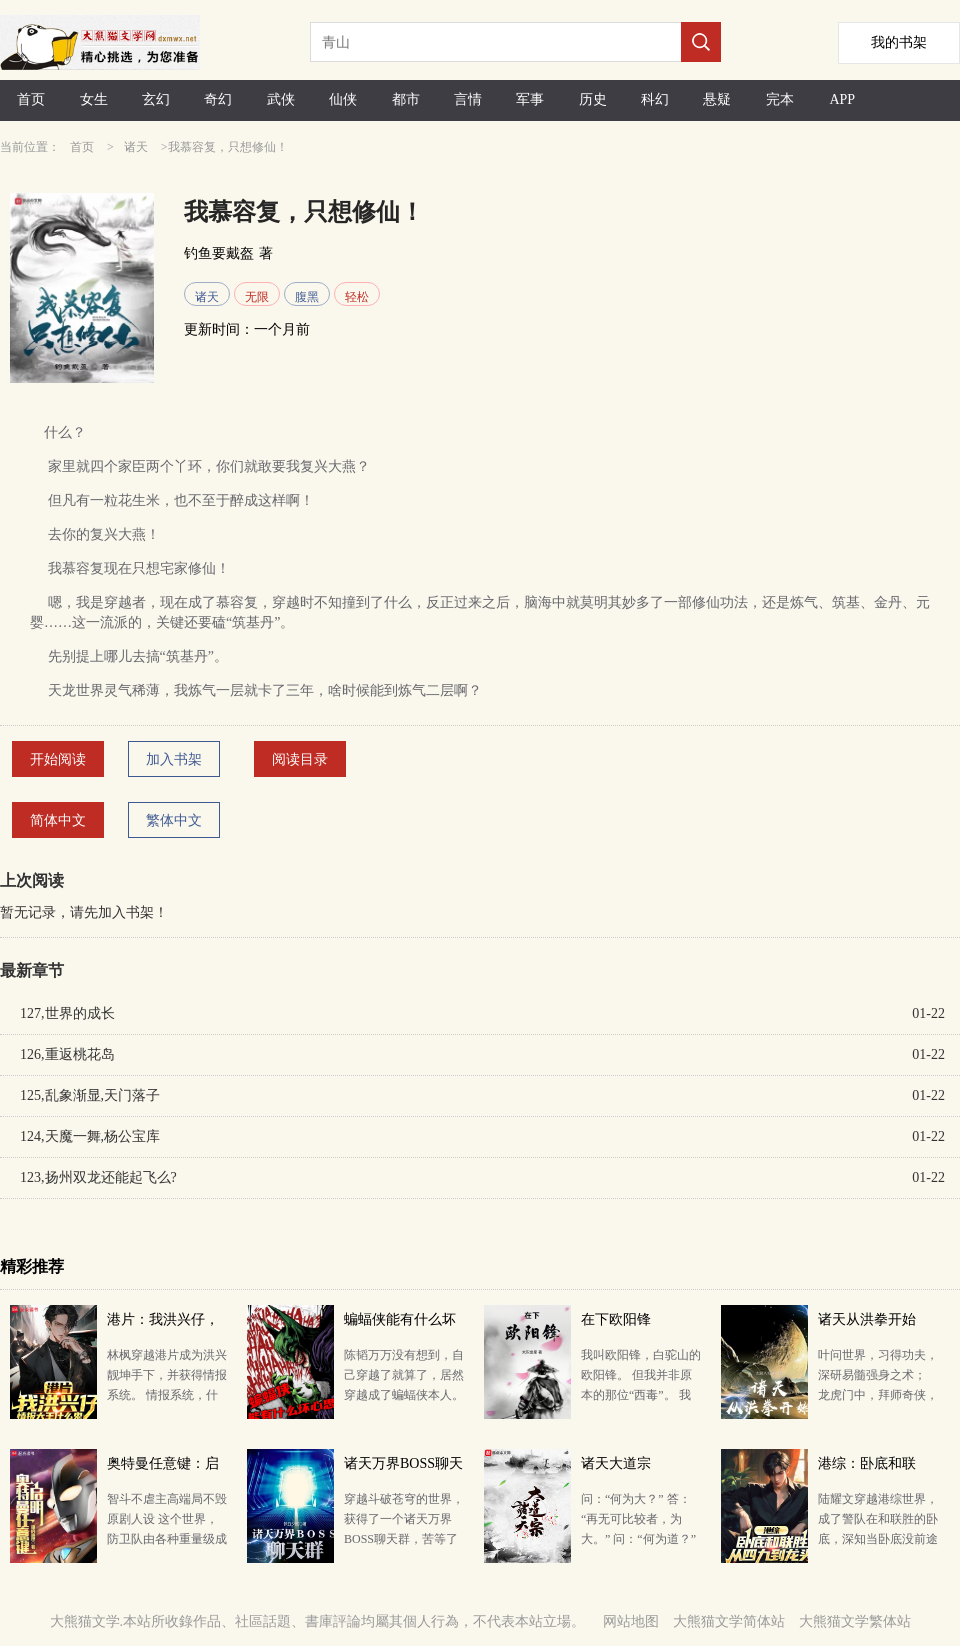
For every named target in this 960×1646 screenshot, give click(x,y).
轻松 (357, 297)
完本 (780, 99)
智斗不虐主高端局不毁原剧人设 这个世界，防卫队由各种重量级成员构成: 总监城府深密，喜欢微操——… (167, 1539)
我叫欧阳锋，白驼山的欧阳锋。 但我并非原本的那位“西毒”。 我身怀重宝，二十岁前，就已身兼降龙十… (641, 1395)
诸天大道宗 (616, 1463)
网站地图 (631, 1621)
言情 (468, 99)
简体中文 (58, 820)
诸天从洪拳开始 (867, 1319)
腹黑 (307, 297)
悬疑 (717, 99)
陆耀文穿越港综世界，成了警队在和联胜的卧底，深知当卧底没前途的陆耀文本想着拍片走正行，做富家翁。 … (878, 1539)
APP (842, 99)
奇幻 (218, 99)
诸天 (136, 147)
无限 (257, 297)
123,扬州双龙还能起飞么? (98, 1177)
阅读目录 (300, 759)
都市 (406, 99)
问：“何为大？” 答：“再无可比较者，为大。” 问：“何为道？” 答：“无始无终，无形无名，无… (638, 1539)
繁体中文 (174, 820)
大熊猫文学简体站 (729, 1621)
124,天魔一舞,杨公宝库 (90, 1136)
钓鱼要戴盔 (219, 253)
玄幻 (156, 99)
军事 (530, 99)
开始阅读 (58, 759)
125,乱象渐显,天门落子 (90, 1095)
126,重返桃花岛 (67, 1054)
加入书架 (174, 759)
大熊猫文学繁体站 (855, 1621)
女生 (94, 99)
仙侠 (343, 99)
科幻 (655, 99)
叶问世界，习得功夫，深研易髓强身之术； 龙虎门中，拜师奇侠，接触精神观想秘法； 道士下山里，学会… (878, 1395)
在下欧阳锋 (616, 1319)
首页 (31, 99)
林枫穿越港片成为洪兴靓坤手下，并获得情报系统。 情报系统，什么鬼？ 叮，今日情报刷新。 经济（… (167, 1395)
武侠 (281, 99)
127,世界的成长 (67, 1013)
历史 (593, 99)
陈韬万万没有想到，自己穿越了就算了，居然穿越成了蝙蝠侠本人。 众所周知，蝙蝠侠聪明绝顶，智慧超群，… (404, 1395)
